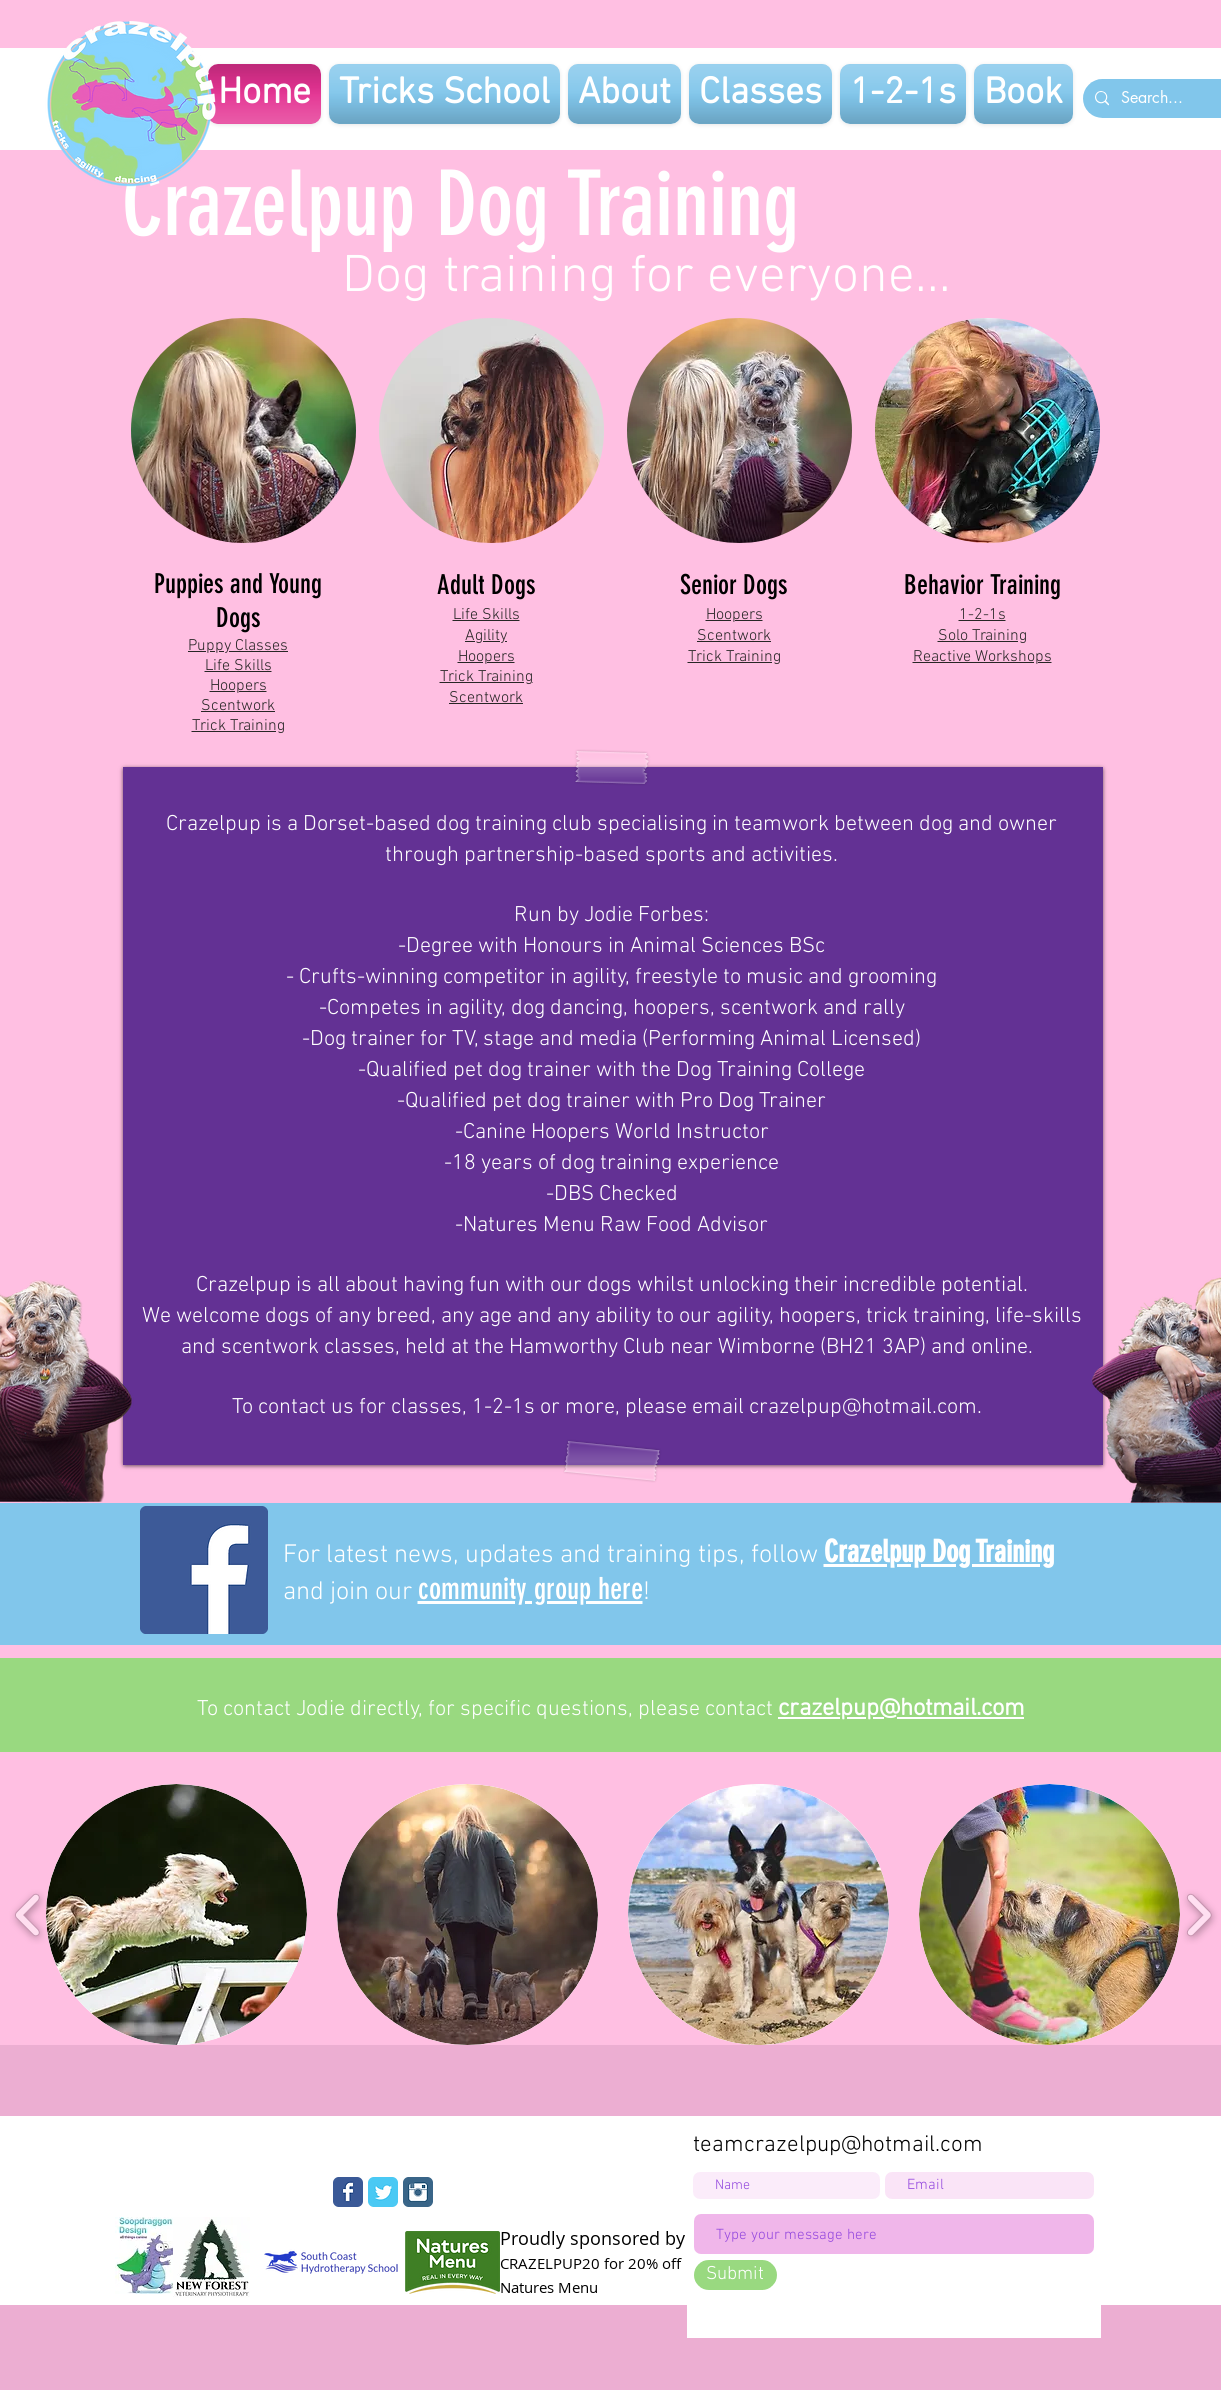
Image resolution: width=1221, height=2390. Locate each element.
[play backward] (28, 1914)
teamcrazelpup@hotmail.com (838, 2145)
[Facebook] (204, 1570)
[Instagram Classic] (418, 2192)
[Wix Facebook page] (348, 2192)
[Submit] (735, 2275)
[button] (176, 1914)
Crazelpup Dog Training (939, 1552)
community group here (530, 1589)
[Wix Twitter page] (383, 2192)
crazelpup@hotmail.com (863, 1407)
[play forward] (1198, 1914)
